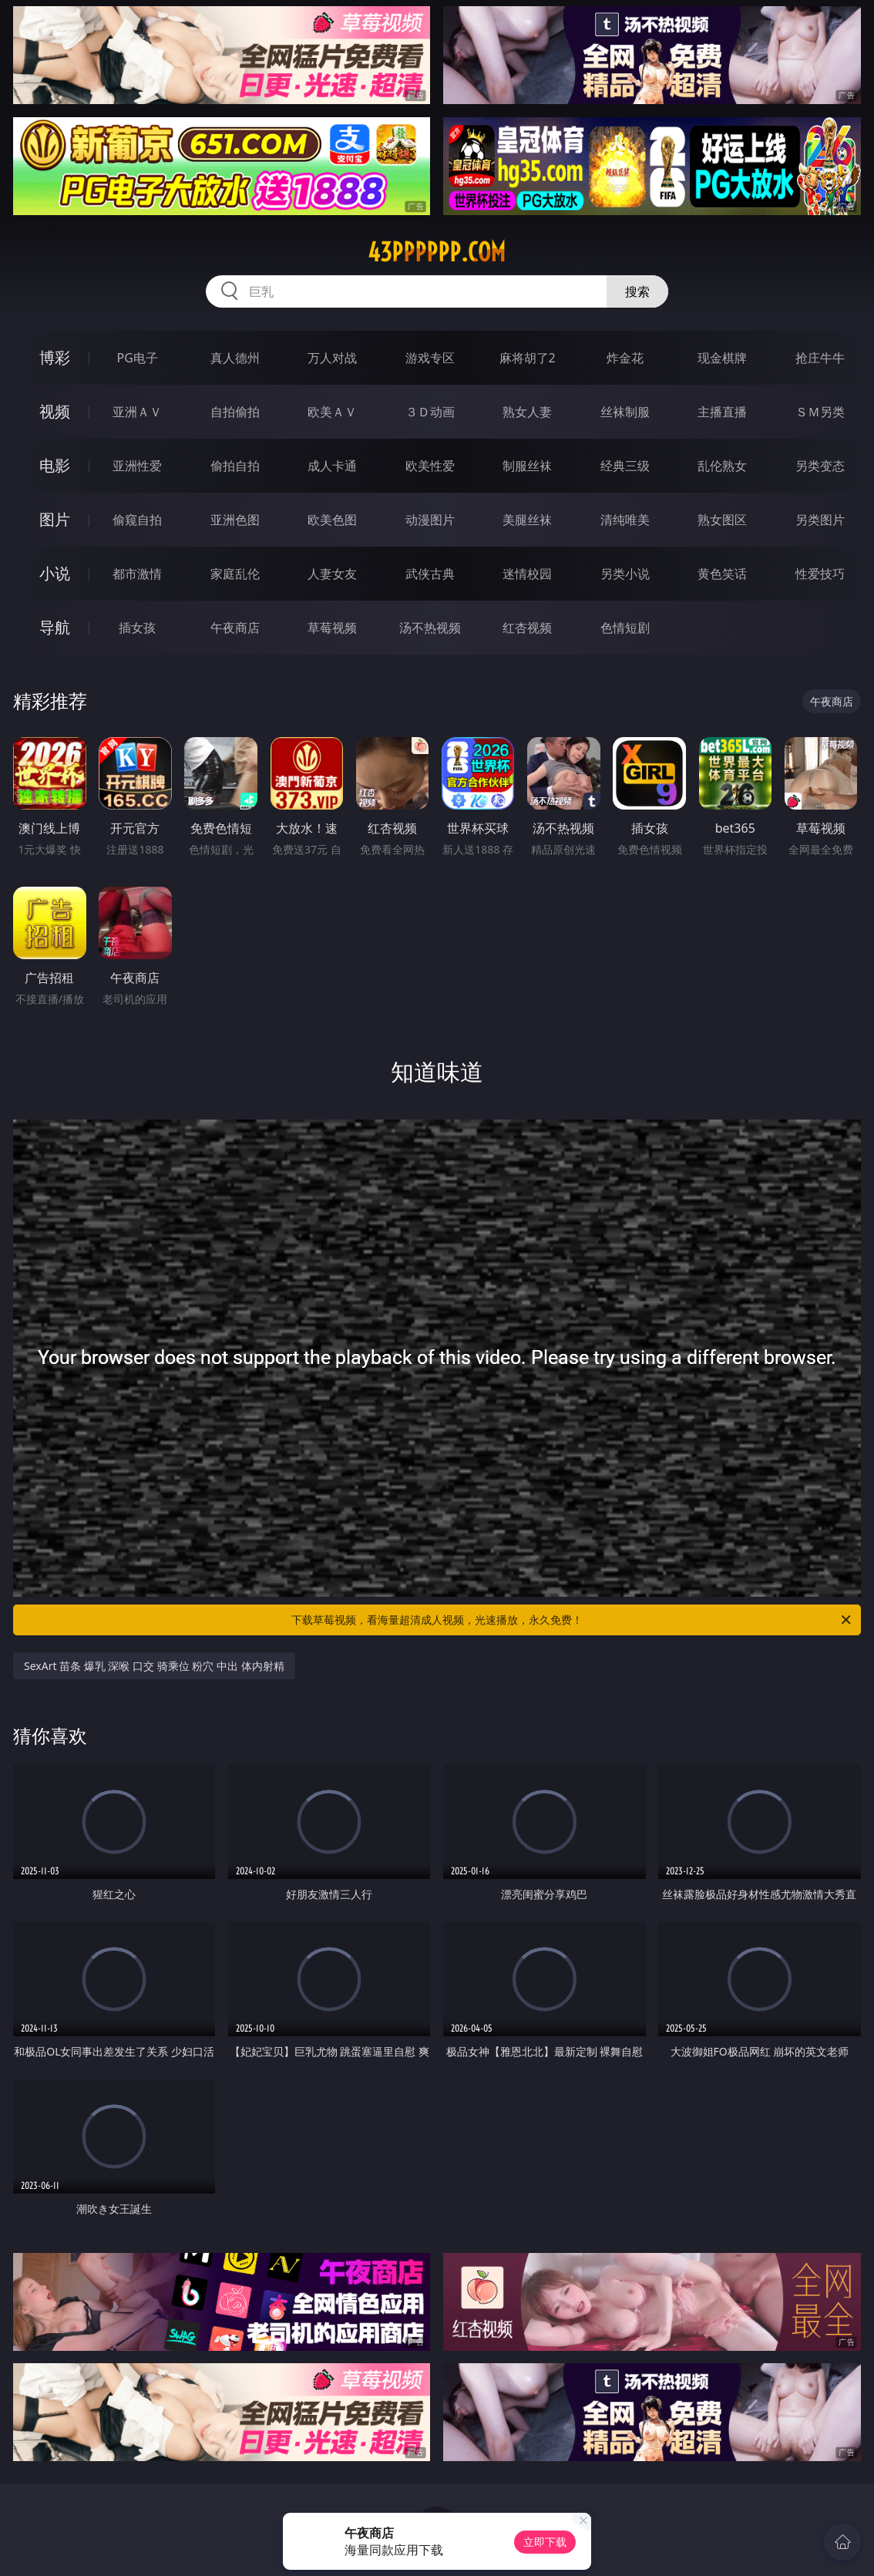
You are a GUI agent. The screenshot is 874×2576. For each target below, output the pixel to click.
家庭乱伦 (235, 573)
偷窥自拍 (137, 519)
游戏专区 (430, 357)
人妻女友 (332, 573)
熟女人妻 (527, 411)
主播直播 (722, 411)
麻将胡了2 (527, 357)
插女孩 (137, 627)
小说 (54, 573)
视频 (54, 411)
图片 (54, 519)
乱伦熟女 (722, 465)
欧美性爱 (430, 465)
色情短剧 (625, 627)
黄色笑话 (722, 573)
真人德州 (235, 357)
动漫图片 (430, 519)
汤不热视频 (430, 627)
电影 (54, 465)
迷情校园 (527, 573)
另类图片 (820, 519)
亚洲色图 (235, 519)
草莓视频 (332, 627)
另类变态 (820, 465)
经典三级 (625, 465)
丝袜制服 (625, 411)
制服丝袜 (527, 465)
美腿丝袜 (527, 519)
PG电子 (137, 357)
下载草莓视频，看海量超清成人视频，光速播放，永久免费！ (572, 1620)
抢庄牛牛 (820, 357)
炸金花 (625, 357)
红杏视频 (527, 627)
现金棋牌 (722, 357)
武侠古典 (430, 573)
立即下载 (544, 2541)
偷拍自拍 (235, 465)
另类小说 (625, 573)
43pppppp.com (437, 252)
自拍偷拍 (235, 411)
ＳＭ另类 (820, 411)
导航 (54, 627)
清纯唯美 (625, 519)
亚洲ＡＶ (137, 411)
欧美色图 (332, 519)
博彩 (54, 357)
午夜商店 (235, 627)
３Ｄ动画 (430, 411)
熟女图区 (722, 519)
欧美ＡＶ (332, 411)
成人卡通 (332, 465)
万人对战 (332, 357)
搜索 (637, 291)
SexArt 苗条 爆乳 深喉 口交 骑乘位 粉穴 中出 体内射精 (154, 1665)
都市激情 (137, 573)
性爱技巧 (820, 573)
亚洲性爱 (137, 465)
